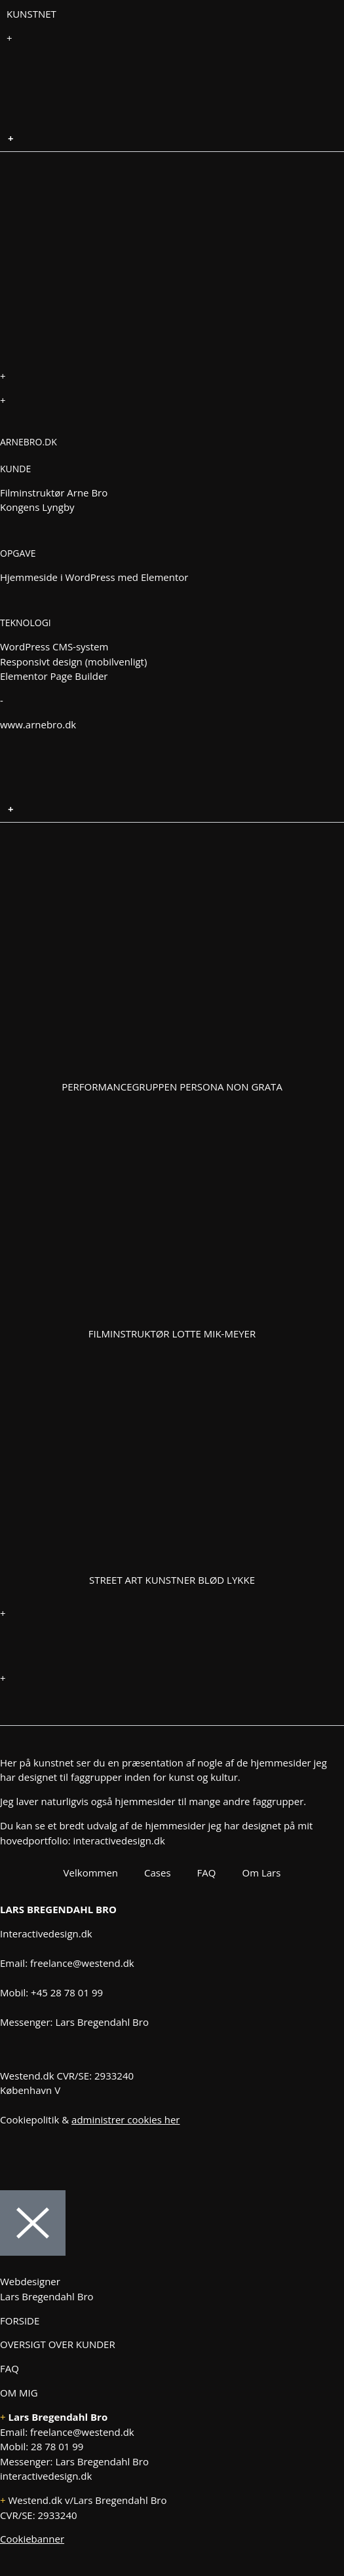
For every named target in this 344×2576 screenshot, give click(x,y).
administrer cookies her (125, 2119)
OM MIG (19, 2392)
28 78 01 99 (57, 2446)
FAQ (206, 1872)
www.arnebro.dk (38, 724)
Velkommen (91, 1872)
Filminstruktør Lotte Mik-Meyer (172, 1333)
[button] (172, 139)
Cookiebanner (32, 2538)
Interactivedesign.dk (46, 1933)
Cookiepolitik (29, 2119)
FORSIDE (19, 2320)
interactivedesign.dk (119, 1840)
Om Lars (261, 1872)
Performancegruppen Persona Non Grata (172, 1086)
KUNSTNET (31, 13)
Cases (157, 1872)
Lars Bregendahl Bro (102, 2021)
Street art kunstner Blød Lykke (172, 1579)
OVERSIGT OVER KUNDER (57, 2344)
